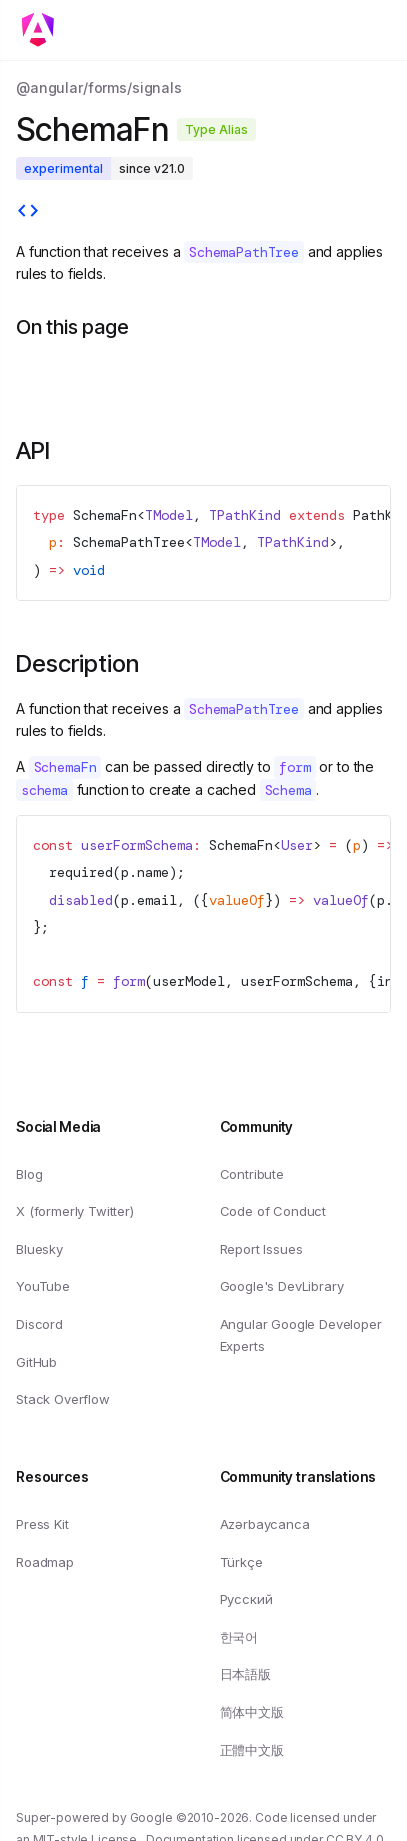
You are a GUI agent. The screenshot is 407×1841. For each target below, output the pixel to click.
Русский (246, 1599)
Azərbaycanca (265, 1524)
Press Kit (42, 1524)
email (157, 900)
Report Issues (261, 1249)
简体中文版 (252, 1712)
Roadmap (45, 1561)
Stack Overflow (63, 1399)
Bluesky (39, 1249)
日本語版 (245, 1674)
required (81, 872)
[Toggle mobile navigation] (44, 30)
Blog (29, 1173)
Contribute (252, 1173)
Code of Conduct (273, 1211)
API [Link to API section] (33, 450)
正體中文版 (252, 1749)
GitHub (36, 1361)
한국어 (239, 1637)
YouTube (43, 1286)
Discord (39, 1324)
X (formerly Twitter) (75, 1211)
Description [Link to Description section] (77, 663)
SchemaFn (105, 515)
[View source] (28, 213)
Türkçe (241, 1561)
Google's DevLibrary (282, 1286)
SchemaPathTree (129, 542)
